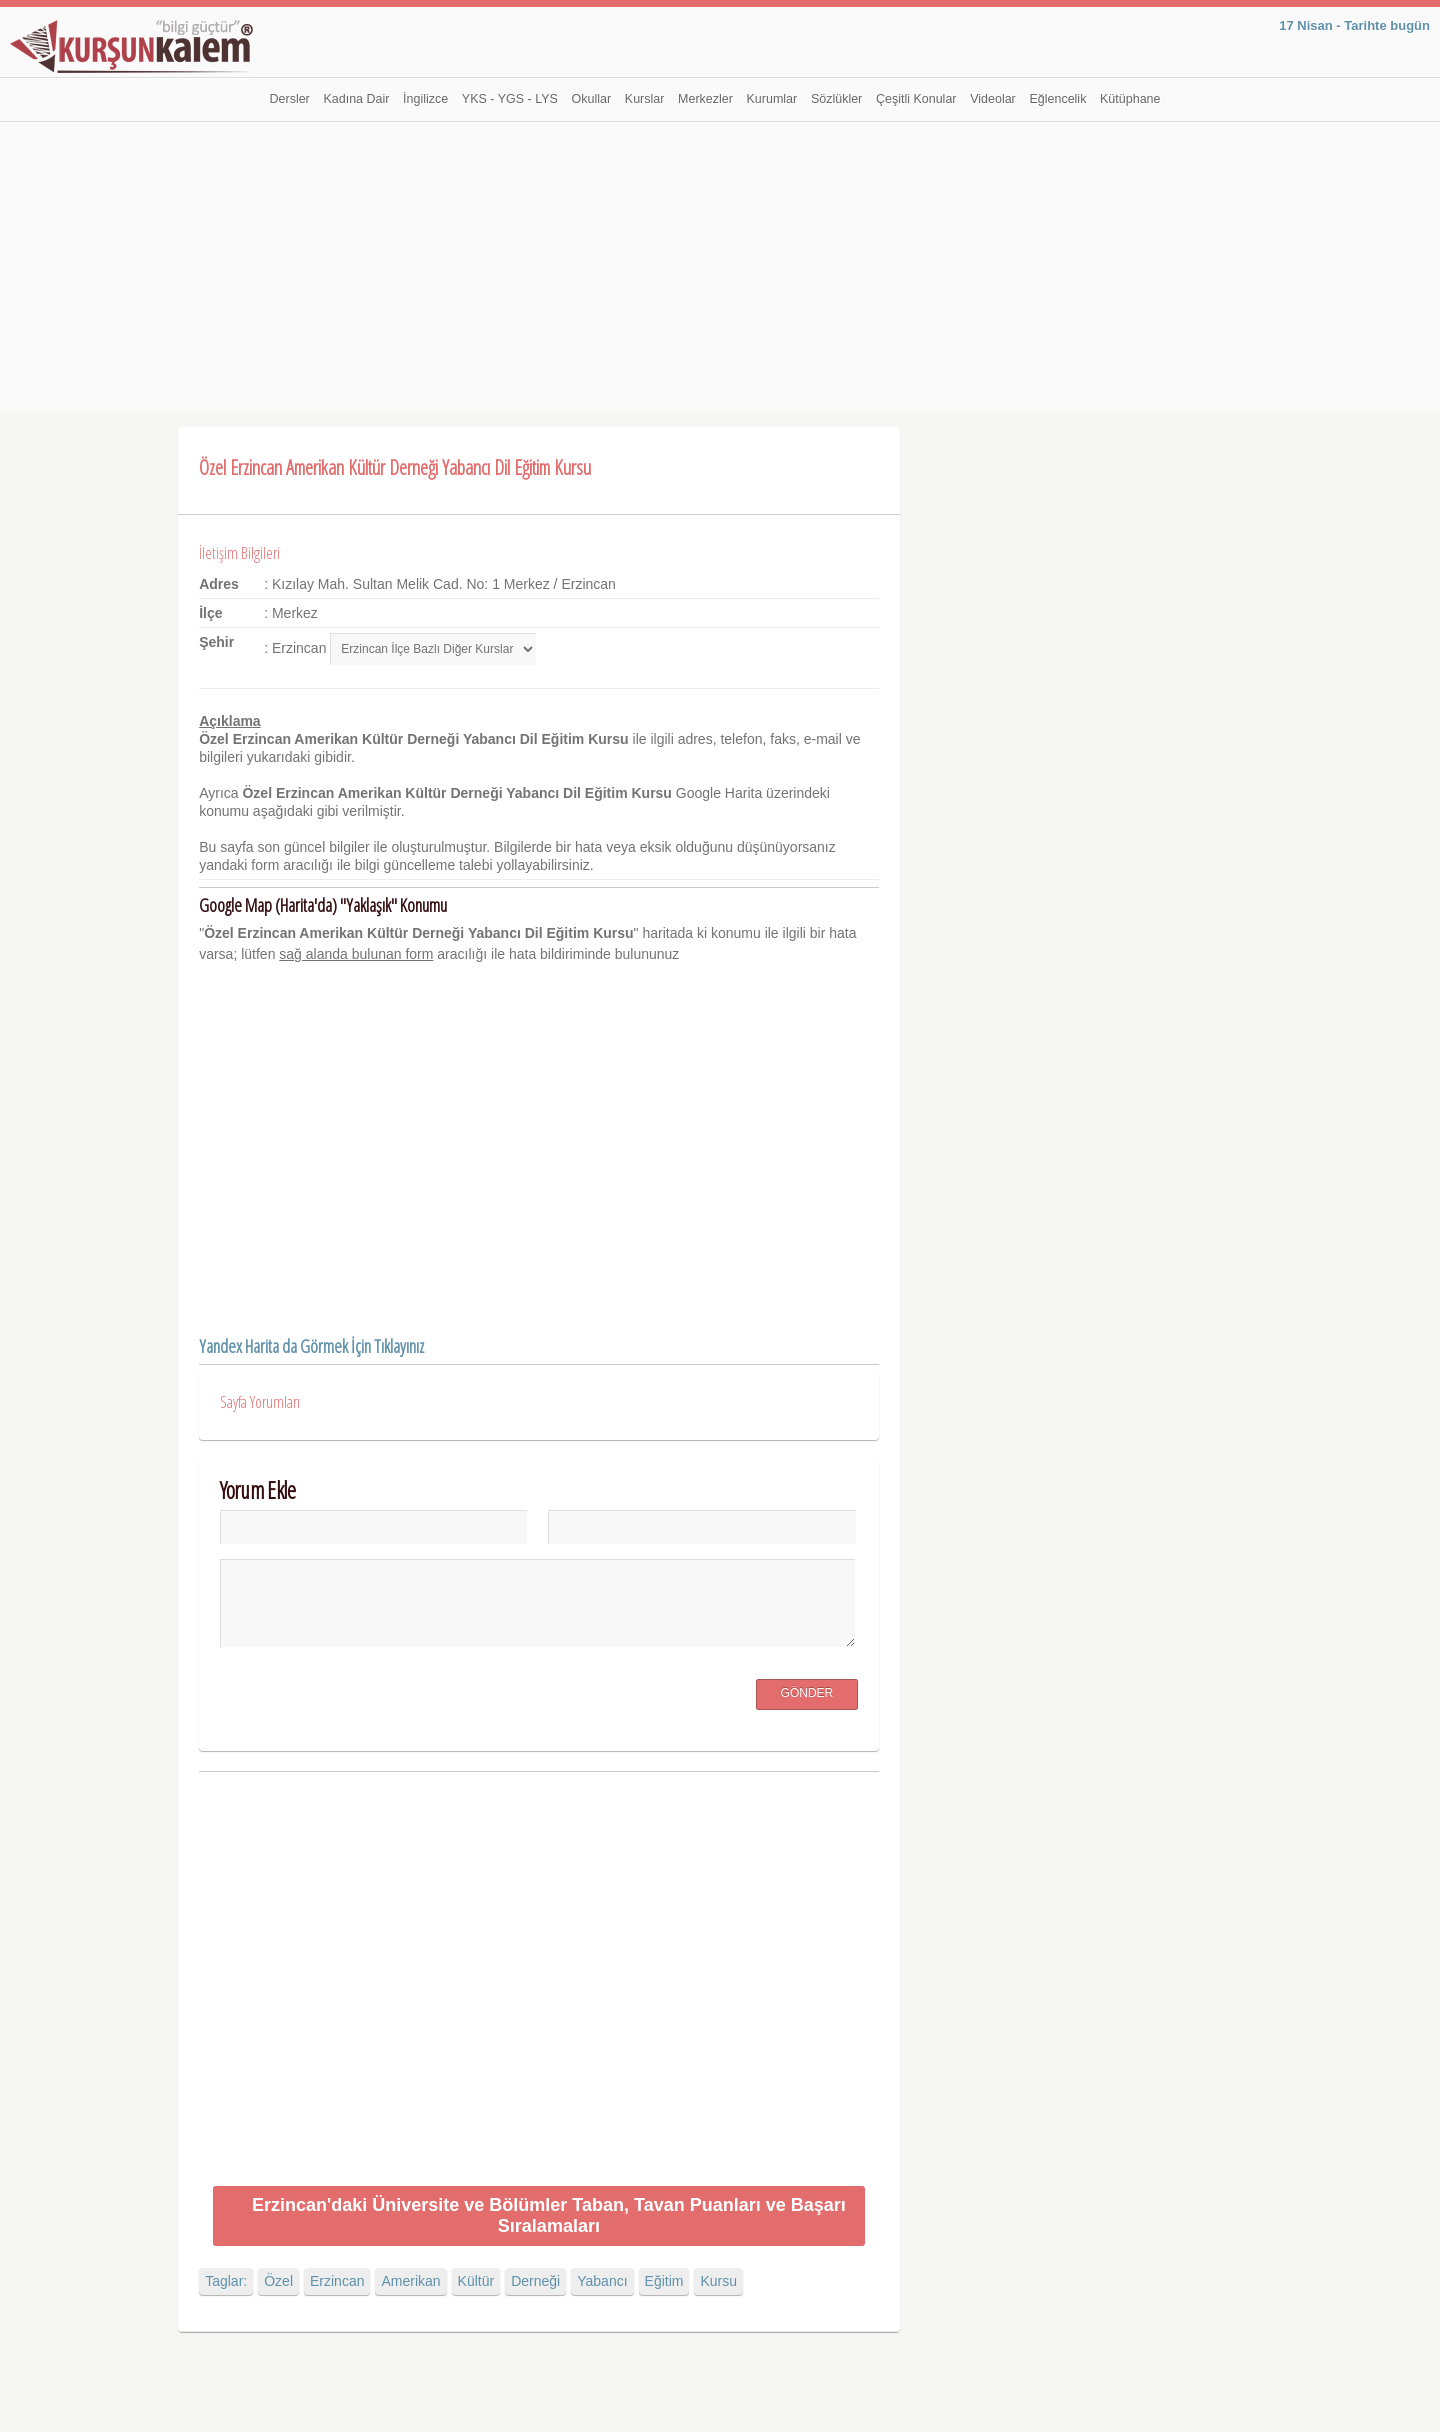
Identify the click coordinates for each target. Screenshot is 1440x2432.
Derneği (535, 2281)
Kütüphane (1130, 99)
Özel (278, 2281)
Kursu (718, 2281)
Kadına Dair (356, 99)
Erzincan (337, 2281)
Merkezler (705, 99)
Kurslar (645, 99)
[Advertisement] (720, 272)
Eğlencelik (1057, 99)
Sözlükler (836, 99)
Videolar (993, 99)
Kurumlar (772, 99)
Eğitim (664, 2281)
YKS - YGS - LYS (510, 99)
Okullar (592, 99)
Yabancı (602, 2281)
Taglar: (226, 2281)
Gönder (807, 1693)
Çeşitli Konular (916, 99)
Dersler (290, 99)
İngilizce (425, 99)
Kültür (476, 2281)
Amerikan (410, 2281)
